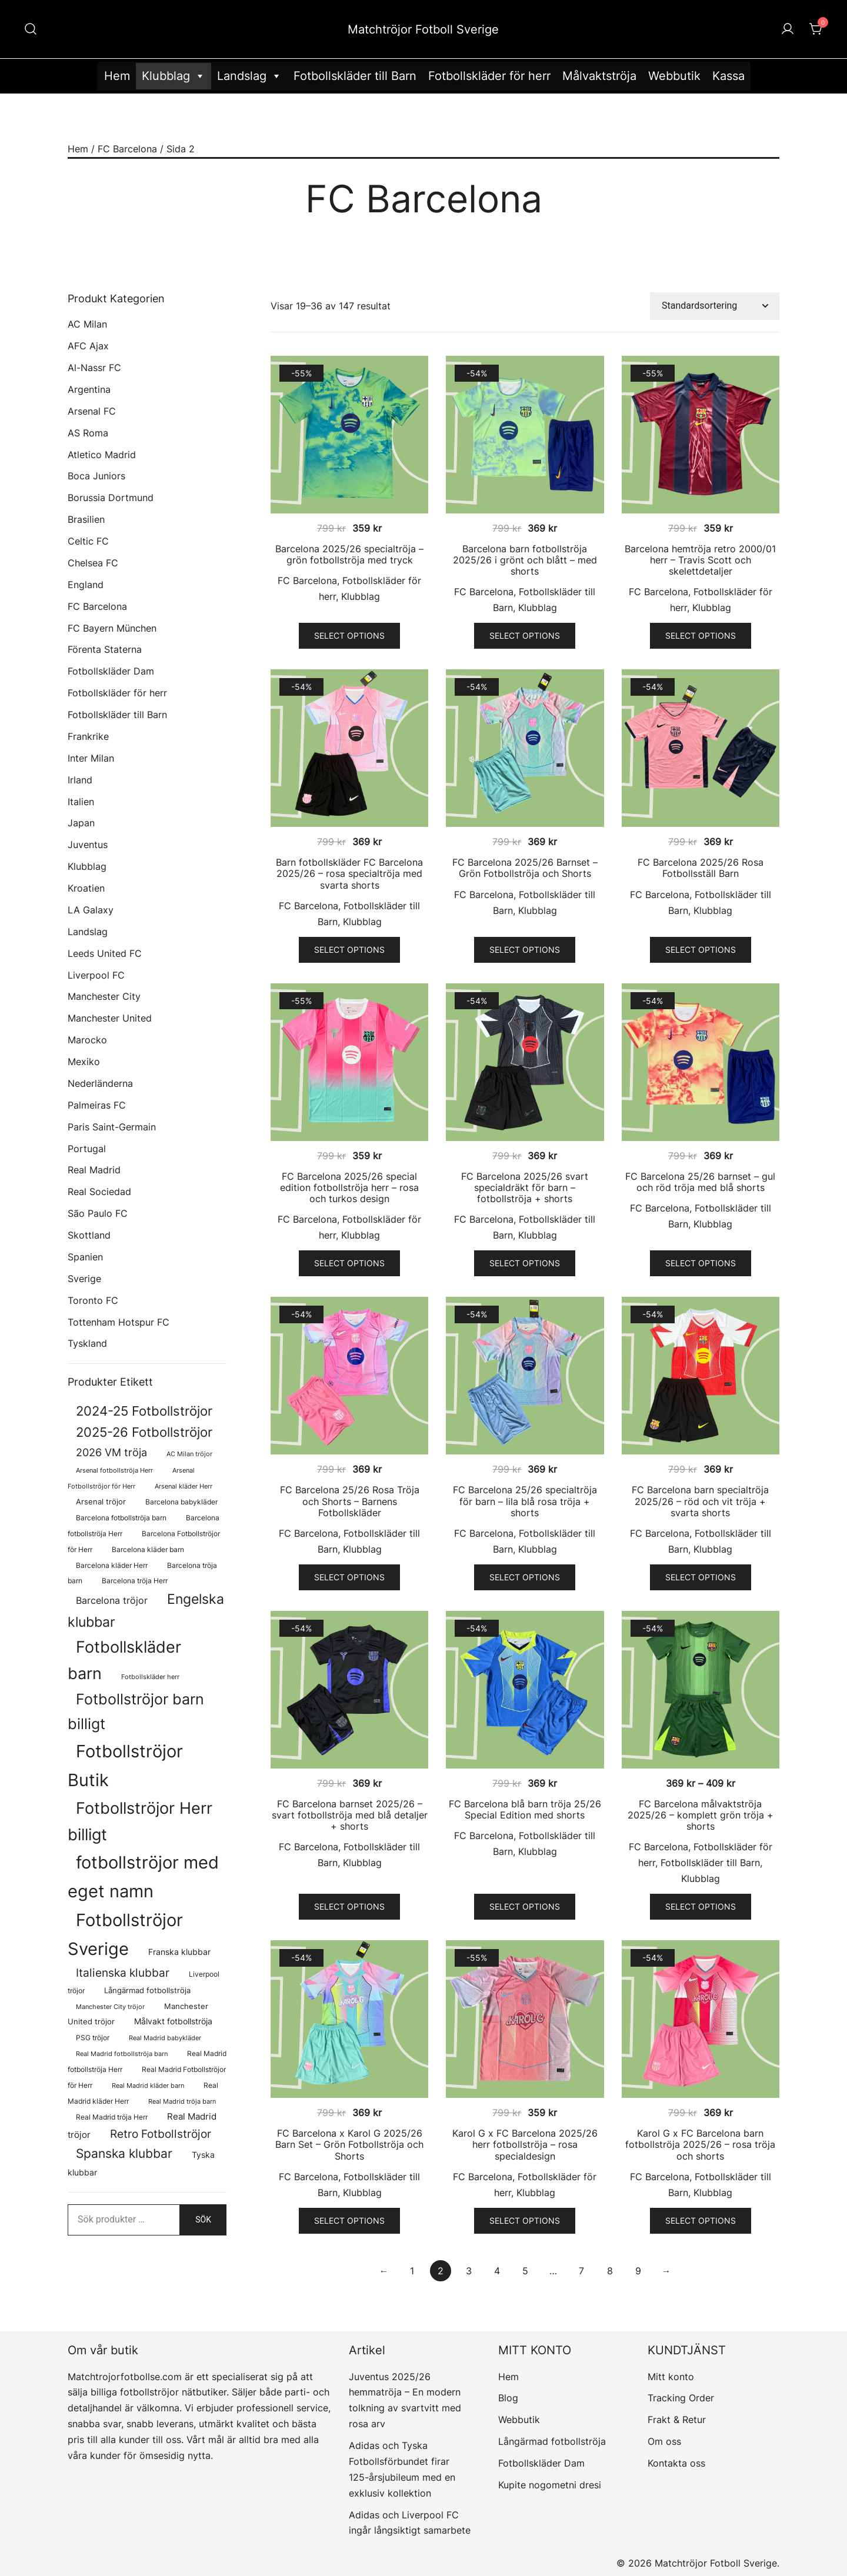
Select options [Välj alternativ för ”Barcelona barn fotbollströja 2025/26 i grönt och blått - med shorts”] (524, 635)
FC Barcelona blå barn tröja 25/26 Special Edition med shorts (525, 1809)
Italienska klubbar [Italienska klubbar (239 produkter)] (122, 1972)
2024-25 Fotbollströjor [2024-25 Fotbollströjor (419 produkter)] (144, 1411)
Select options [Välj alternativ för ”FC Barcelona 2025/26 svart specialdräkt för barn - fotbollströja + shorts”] (524, 1263)
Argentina (89, 389)
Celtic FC (88, 541)
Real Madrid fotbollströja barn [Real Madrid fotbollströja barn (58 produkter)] (122, 2054)
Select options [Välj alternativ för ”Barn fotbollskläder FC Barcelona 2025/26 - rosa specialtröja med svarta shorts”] (349, 950)
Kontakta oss (676, 2463)
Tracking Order (681, 2398)
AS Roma (88, 433)
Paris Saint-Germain (112, 1127)
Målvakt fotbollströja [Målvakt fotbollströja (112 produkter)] (173, 2021)
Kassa (728, 76)
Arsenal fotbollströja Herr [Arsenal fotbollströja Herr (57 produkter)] (114, 1470)
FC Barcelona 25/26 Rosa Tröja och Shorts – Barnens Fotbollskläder (349, 1501)
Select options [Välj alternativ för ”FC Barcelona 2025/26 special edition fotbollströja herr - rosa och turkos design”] (349, 1263)
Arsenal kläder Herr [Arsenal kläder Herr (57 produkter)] (183, 1486)
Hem (117, 76)
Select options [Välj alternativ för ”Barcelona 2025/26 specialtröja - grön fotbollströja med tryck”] (349, 635)
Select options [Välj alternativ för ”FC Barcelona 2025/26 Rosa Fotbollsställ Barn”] (700, 950)
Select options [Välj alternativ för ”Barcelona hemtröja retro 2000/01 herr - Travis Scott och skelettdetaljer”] (700, 635)
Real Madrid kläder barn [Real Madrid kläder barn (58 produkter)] (148, 2086)
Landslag (249, 76)
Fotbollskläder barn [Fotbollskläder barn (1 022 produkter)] (124, 1660)
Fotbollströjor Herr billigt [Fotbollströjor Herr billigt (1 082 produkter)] (140, 1821)
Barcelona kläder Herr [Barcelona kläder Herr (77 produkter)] (112, 1565)
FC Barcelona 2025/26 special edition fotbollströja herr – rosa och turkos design (349, 1187)
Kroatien (86, 888)
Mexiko (84, 1061)
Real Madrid (94, 1170)
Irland (80, 780)
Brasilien (86, 519)
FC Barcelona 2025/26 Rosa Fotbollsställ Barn (700, 867)
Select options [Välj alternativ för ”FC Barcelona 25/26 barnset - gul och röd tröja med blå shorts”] (700, 1263)
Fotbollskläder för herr (489, 76)
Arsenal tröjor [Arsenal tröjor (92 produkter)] (101, 1501)
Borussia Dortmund (111, 497)
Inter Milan (91, 758)
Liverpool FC (96, 975)
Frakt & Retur (677, 2419)
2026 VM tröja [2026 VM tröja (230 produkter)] (111, 1452)
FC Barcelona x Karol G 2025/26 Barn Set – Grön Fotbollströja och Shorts (349, 2144)
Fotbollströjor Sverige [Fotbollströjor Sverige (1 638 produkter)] (125, 1934)
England (86, 584)
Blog (508, 2398)
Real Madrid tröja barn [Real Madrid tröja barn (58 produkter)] (182, 2101)
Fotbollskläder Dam (111, 671)
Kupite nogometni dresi (549, 2485)
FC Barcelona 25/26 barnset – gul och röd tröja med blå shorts (700, 1181)
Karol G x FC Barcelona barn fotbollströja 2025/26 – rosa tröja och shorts (700, 2144)
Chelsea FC (93, 563)
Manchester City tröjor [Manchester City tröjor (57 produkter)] (110, 2007)
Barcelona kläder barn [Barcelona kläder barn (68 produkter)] (148, 1550)
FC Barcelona (127, 149)
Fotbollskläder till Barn (355, 76)
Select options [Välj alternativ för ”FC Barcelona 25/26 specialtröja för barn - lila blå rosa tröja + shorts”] (524, 1577)
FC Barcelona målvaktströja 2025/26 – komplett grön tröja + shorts (700, 1815)
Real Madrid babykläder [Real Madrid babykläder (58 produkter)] (165, 2038)
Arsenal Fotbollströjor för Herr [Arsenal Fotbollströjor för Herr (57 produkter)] (131, 1478)
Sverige (84, 1278)
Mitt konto (671, 2377)
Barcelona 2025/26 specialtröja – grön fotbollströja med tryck (349, 554)
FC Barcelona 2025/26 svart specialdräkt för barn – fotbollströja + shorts (524, 1187)
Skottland (89, 1235)
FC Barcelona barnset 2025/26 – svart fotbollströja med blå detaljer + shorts (350, 1815)
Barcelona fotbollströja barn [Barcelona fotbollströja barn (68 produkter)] (121, 1518)
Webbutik (674, 76)
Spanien (85, 1257)
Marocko (87, 1040)
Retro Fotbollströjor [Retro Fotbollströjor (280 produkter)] (160, 2134)
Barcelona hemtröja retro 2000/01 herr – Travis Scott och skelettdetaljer (700, 560)
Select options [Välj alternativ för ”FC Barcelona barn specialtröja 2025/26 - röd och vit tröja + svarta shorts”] (700, 1577)
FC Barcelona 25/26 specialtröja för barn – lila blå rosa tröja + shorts (525, 1501)
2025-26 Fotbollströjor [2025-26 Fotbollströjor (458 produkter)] (144, 1432)
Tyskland (87, 1343)
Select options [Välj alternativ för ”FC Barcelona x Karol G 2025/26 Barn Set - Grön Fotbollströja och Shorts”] (349, 2220)
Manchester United (110, 1018)
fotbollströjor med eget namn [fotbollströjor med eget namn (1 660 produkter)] (143, 1876)
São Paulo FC (98, 1213)
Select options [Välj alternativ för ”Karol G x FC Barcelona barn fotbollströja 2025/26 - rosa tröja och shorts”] (700, 2220)
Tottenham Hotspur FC (118, 1322)
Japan (81, 823)
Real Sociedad (99, 1191)
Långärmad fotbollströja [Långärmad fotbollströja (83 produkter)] (147, 1990)
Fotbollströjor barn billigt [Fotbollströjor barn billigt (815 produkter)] (136, 1711)
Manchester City (104, 996)
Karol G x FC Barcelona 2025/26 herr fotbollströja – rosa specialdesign (525, 2144)
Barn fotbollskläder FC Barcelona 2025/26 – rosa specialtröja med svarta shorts (349, 873)
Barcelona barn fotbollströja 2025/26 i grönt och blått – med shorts (525, 560)
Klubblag (173, 76)
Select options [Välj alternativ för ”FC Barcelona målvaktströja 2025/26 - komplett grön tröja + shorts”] (700, 1906)
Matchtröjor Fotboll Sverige (423, 29)
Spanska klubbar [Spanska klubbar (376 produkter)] (124, 2153)
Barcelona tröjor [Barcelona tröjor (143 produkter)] (112, 1600)
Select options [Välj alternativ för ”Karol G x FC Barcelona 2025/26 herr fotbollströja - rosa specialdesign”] (524, 2220)
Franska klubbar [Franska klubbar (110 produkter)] (179, 1952)
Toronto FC (93, 1300)
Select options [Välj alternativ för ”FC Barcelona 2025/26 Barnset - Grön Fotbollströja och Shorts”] (524, 950)
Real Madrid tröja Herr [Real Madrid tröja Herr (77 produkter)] (112, 2117)
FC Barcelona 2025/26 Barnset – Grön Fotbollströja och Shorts (525, 867)
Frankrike (88, 736)
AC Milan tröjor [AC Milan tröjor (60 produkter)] (189, 1454)
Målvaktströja (599, 76)
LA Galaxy (91, 910)
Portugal (87, 1148)
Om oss (664, 2441)
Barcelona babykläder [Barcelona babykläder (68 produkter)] (181, 1502)
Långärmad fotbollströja (552, 2441)
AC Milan (87, 324)
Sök (203, 2219)
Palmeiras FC (97, 1105)
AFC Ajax (88, 346)
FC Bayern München (112, 628)
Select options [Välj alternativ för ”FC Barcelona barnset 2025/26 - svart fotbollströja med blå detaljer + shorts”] (349, 1906)
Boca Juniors (96, 476)
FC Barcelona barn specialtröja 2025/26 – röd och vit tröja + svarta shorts (700, 1501)
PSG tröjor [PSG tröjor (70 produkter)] (92, 2038)
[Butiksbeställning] (714, 306)
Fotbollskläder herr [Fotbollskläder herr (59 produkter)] (150, 1677)
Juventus (88, 844)
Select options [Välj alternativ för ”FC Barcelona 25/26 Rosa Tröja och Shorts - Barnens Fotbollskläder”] (349, 1577)
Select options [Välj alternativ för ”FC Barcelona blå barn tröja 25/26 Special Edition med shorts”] (524, 1906)
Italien (81, 801)
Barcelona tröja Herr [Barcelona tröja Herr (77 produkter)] (135, 1580)
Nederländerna (100, 1083)
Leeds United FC (105, 953)
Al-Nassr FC (94, 367)
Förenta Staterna (105, 649)
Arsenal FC (92, 411)
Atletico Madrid (102, 455)
